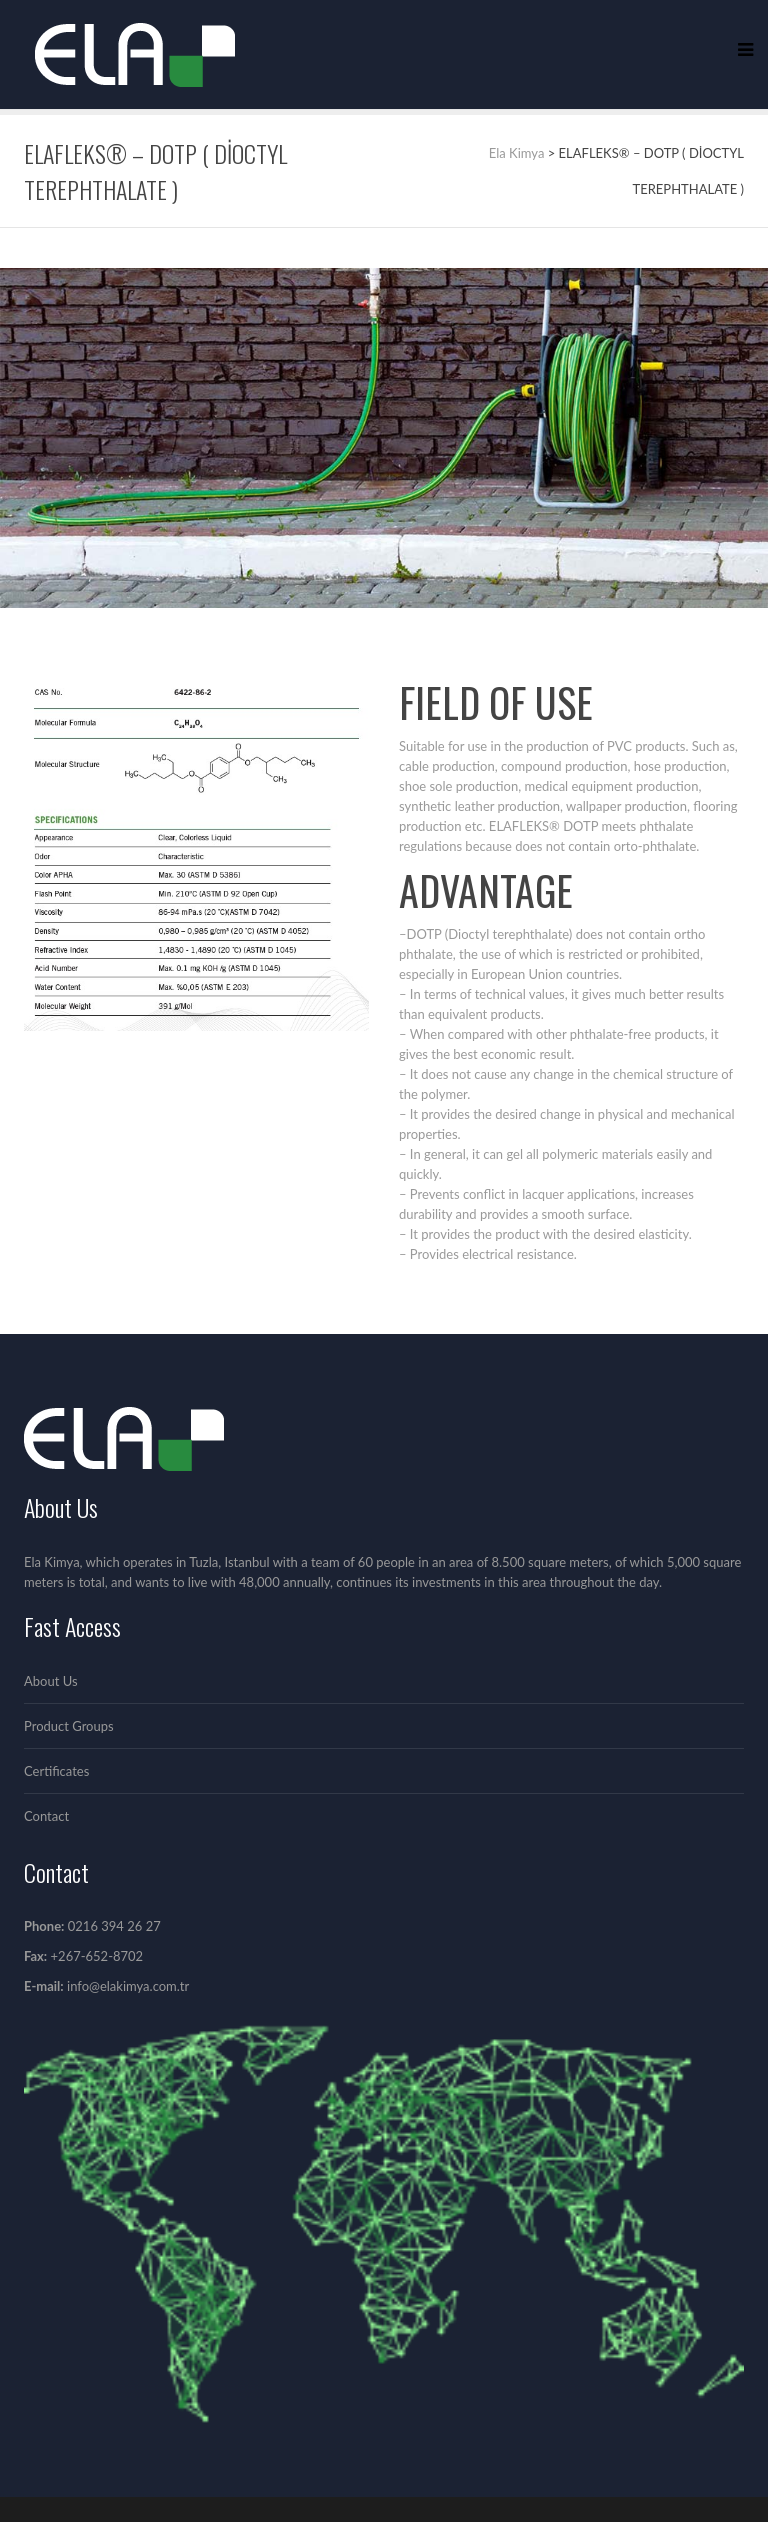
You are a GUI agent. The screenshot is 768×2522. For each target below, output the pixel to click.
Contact (46, 1816)
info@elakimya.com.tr (128, 1986)
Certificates (56, 1771)
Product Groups (69, 1726)
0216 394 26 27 (114, 1926)
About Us (51, 1681)
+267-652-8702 (95, 1956)
